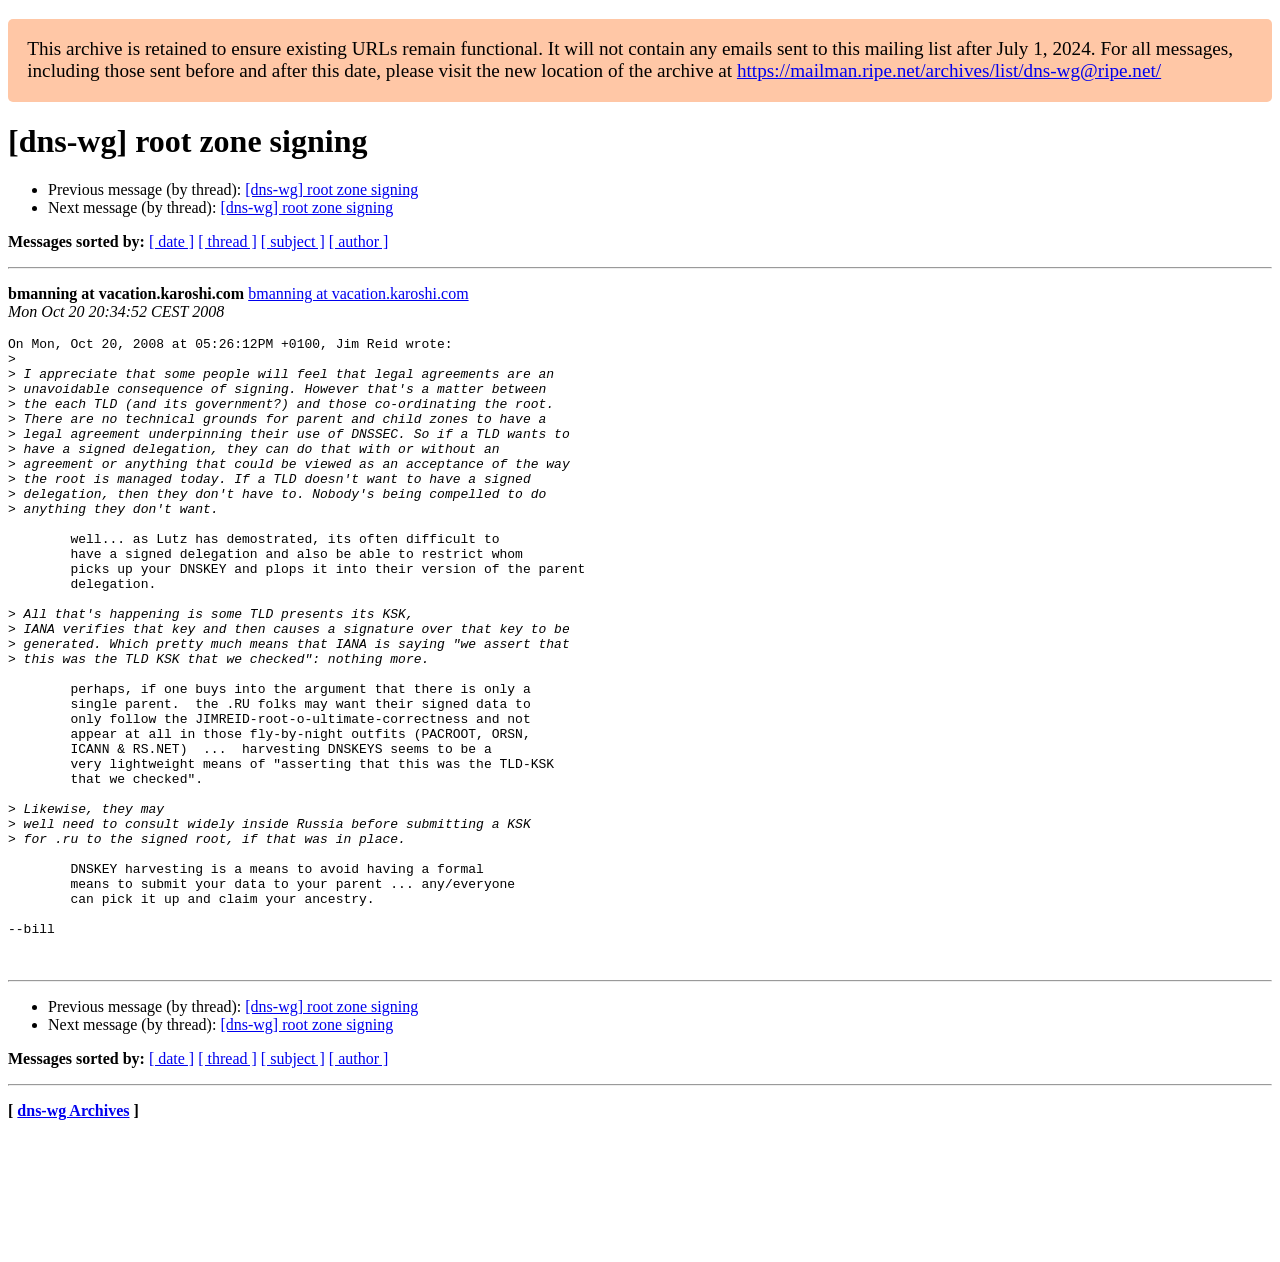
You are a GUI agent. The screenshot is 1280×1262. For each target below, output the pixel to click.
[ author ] (359, 241)
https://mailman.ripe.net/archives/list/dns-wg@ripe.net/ (949, 70)
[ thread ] (227, 241)
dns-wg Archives (73, 1236)
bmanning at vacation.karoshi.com (358, 293)
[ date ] (171, 241)
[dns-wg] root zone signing (331, 189)
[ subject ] (293, 241)
